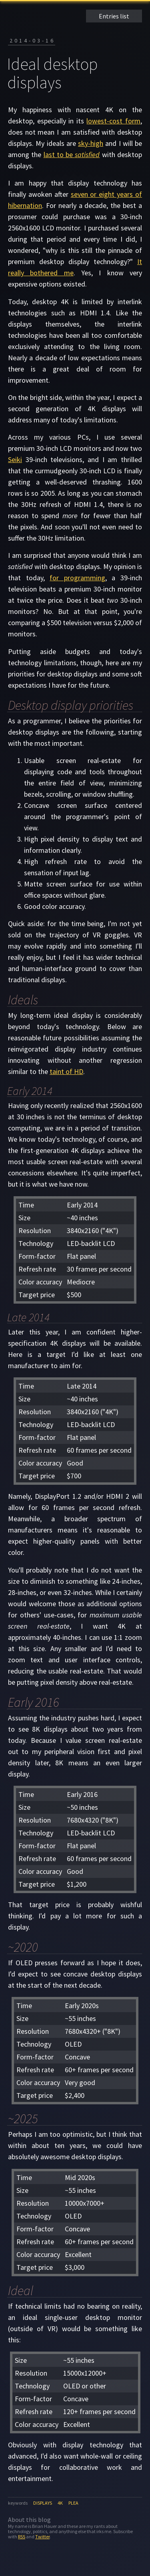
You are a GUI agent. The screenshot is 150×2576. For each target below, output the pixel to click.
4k (60, 2503)
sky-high (90, 143)
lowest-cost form (113, 120)
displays (42, 2503)
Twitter (42, 2537)
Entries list (114, 16)
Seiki (15, 459)
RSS (21, 2537)
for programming (77, 577)
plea (73, 2503)
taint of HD (66, 1071)
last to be (72, 154)
